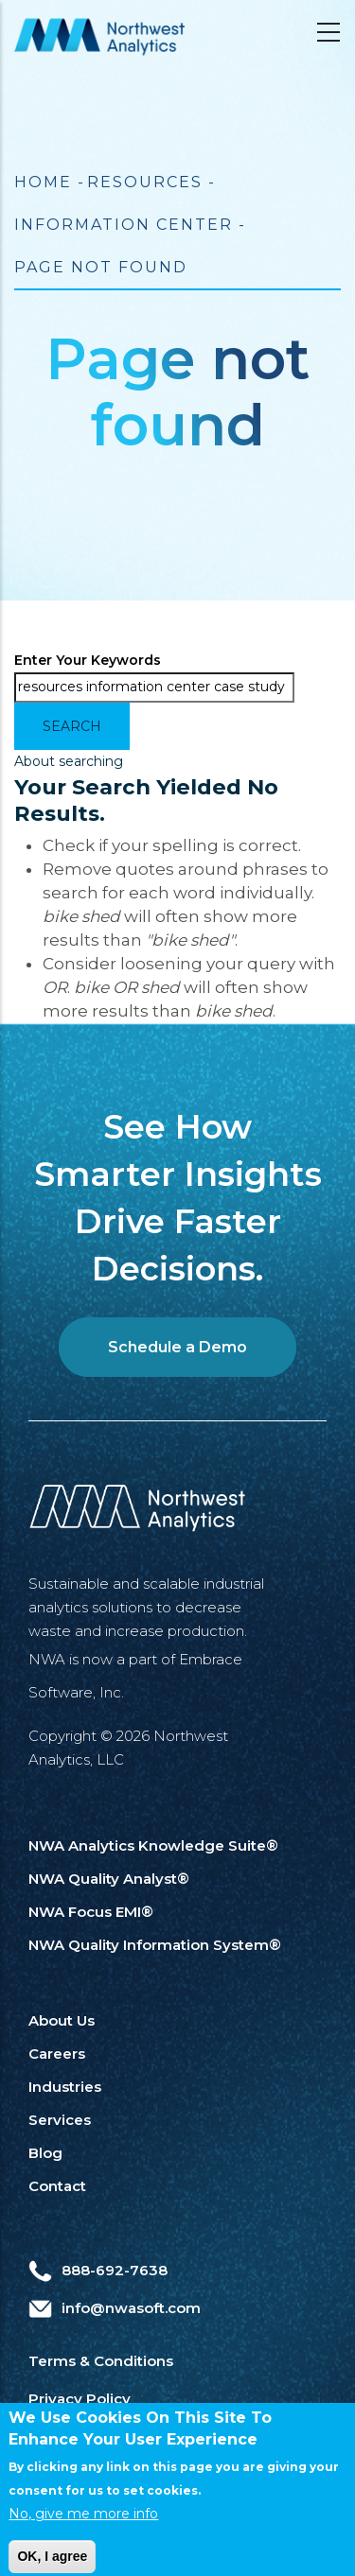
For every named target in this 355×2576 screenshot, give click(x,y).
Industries (64, 2087)
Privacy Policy (79, 2399)
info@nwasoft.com (114, 2308)
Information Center (123, 225)
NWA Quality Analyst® (108, 1879)
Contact (57, 2186)
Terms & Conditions (100, 2361)
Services (59, 2120)
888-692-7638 (98, 2270)
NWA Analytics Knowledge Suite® (153, 1845)
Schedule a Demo (177, 1347)
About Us (61, 2020)
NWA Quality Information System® (154, 1945)
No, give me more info (83, 2535)
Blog (45, 2153)
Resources (145, 182)
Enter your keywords (87, 660)
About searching (68, 761)
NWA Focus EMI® (90, 1912)
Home (43, 182)
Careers (56, 2054)
